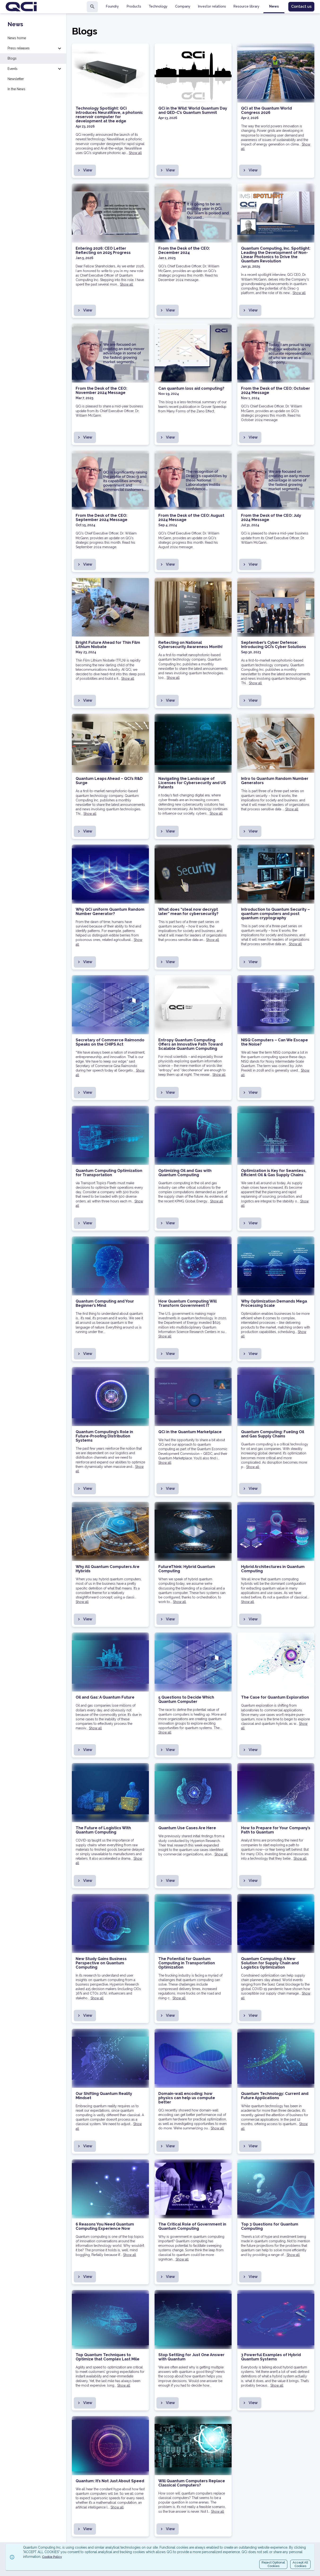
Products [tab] (134, 6)
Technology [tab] (158, 6)
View (84, 170)
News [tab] (274, 6)
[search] (92, 6)
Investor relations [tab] (212, 6)
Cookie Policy (52, 2557)
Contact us (301, 6)
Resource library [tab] (246, 6)
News (15, 24)
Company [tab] (182, 6)
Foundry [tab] (112, 6)
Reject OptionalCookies (273, 2564)
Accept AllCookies (300, 2564)
